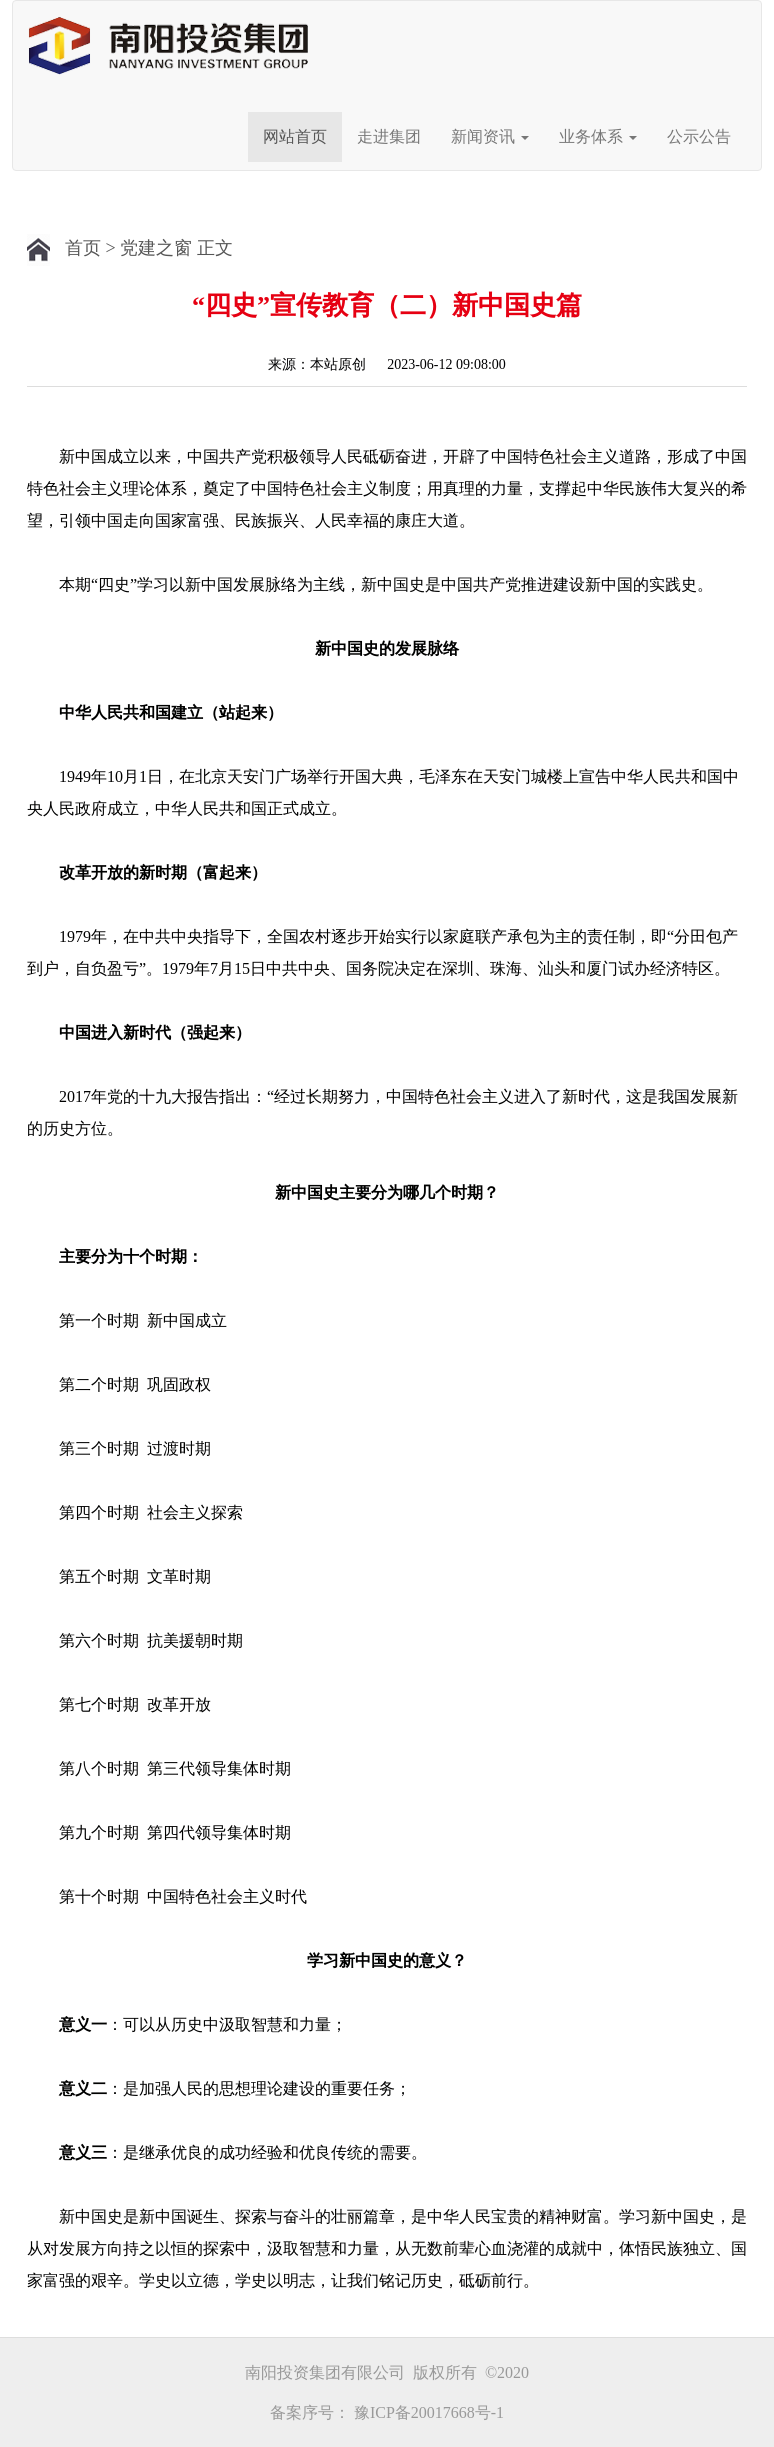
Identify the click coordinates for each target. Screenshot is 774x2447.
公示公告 (699, 136)
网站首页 (295, 136)
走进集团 (389, 136)
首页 (83, 248)
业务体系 (598, 136)
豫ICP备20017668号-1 (429, 2412)
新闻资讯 (490, 136)
